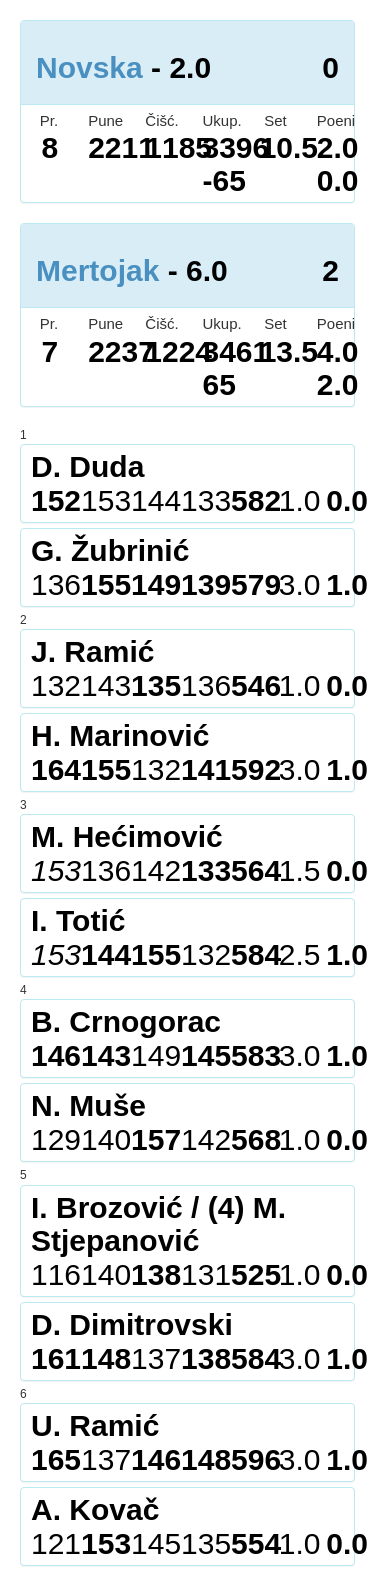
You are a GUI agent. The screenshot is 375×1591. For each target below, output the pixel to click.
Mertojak (97, 270)
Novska (89, 67)
